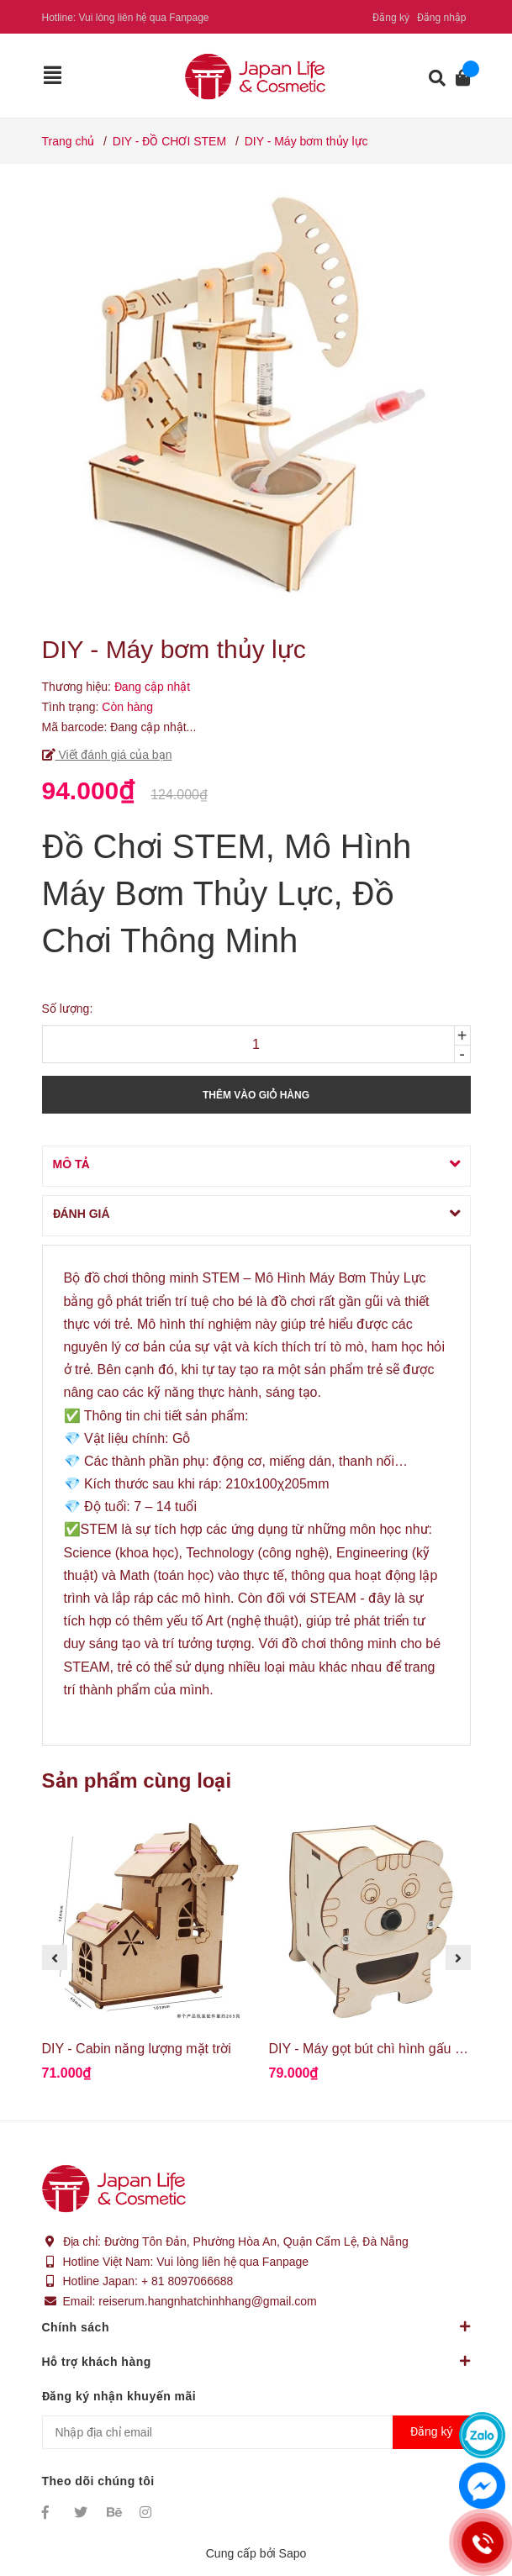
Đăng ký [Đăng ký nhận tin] (431, 2431)
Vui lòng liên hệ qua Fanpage (144, 18)
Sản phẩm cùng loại (137, 1780)
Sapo (293, 2553)
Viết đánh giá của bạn (113, 754)
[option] (143, 1957)
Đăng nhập (442, 18)
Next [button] (458, 1957)
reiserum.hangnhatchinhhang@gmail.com (207, 2301)
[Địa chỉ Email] (256, 2432)
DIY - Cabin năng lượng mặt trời (136, 2048)
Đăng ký (390, 18)
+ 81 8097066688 (187, 2281)
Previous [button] (54, 1957)
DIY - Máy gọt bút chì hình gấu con (373, 2048)
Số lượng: (67, 1008)
